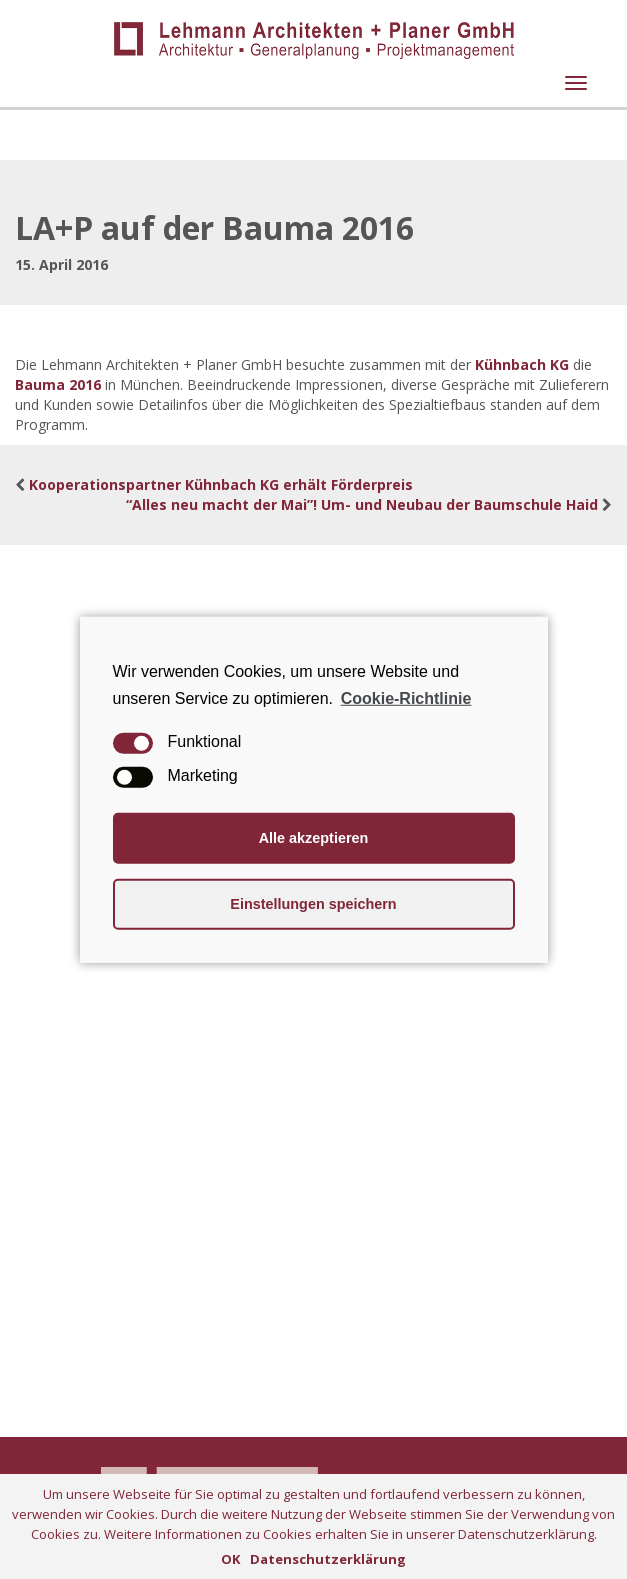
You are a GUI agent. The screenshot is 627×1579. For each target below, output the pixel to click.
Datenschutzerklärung (328, 1559)
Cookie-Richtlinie (406, 697)
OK (230, 1559)
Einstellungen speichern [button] (313, 904)
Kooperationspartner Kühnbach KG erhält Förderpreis (221, 484)
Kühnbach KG (522, 364)
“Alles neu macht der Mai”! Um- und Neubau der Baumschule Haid (362, 504)
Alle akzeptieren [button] (314, 838)
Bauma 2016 (58, 384)
